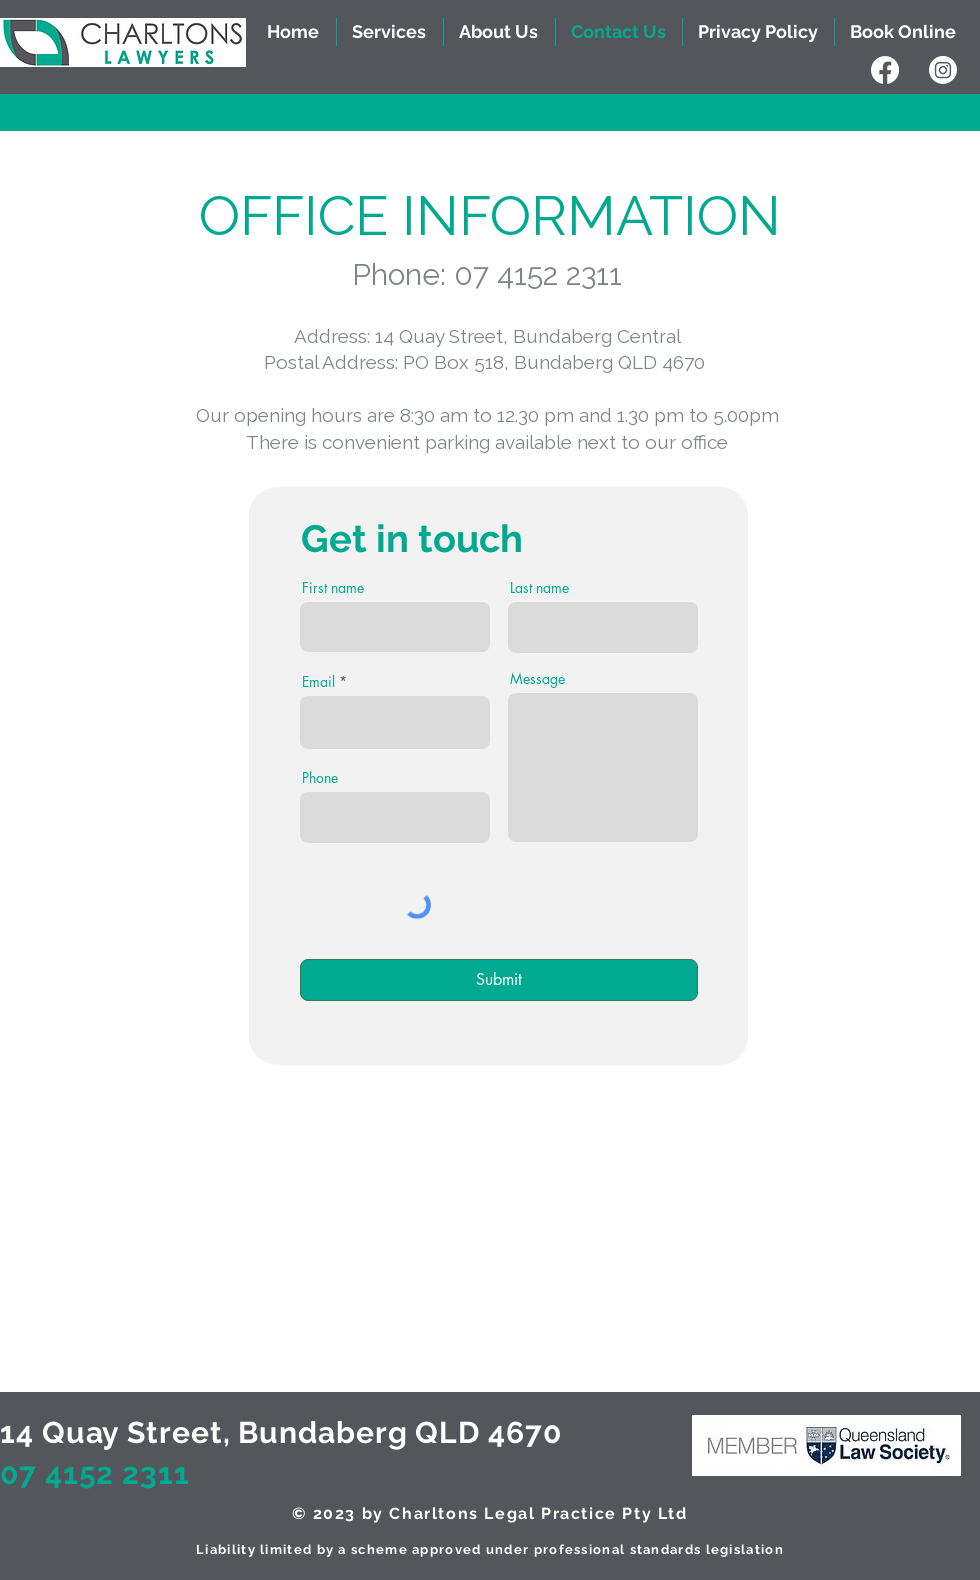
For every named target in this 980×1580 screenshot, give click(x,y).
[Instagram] (943, 70)
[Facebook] (885, 70)
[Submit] (499, 980)
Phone (320, 778)
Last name (539, 588)
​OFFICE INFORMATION (490, 215)
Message (537, 679)
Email (318, 682)
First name (333, 588)
